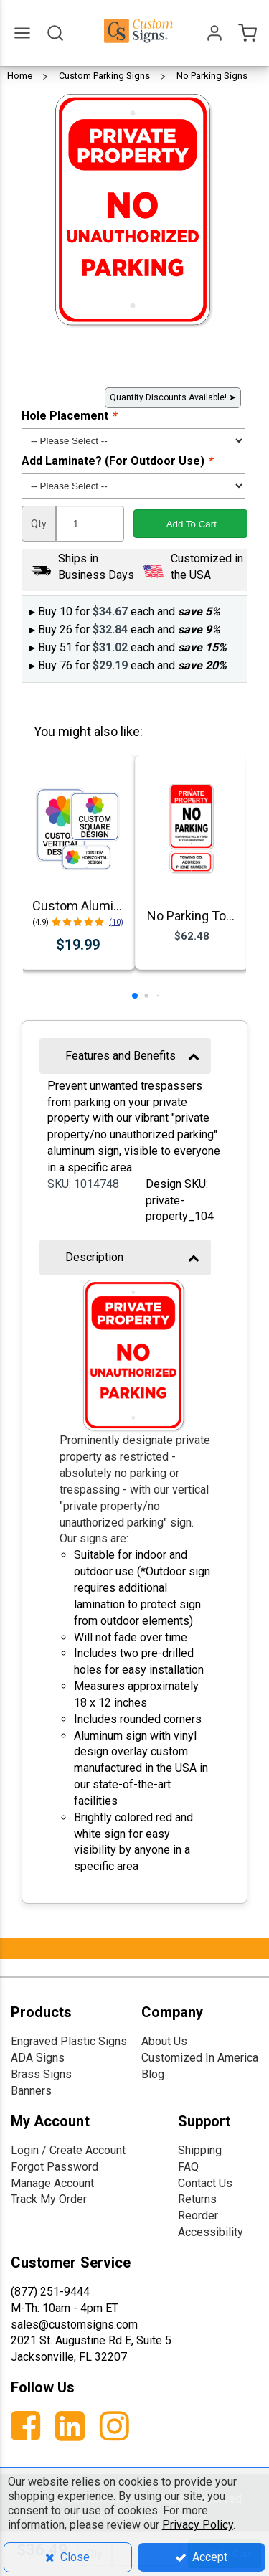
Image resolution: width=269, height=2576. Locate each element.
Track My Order (49, 2199)
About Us (164, 2041)
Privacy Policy (197, 2525)
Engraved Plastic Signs (69, 2041)
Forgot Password (54, 2167)
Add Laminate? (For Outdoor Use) (117, 461)
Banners (31, 2091)
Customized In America (199, 2058)
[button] (135, 996)
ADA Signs (38, 2058)
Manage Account (52, 2183)
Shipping (200, 2150)
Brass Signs (41, 2074)
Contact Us (205, 2183)
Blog (152, 2074)
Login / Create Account (68, 2150)
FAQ (188, 2167)
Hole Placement (69, 416)
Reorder (198, 2215)
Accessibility (210, 2232)
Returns (197, 2199)
